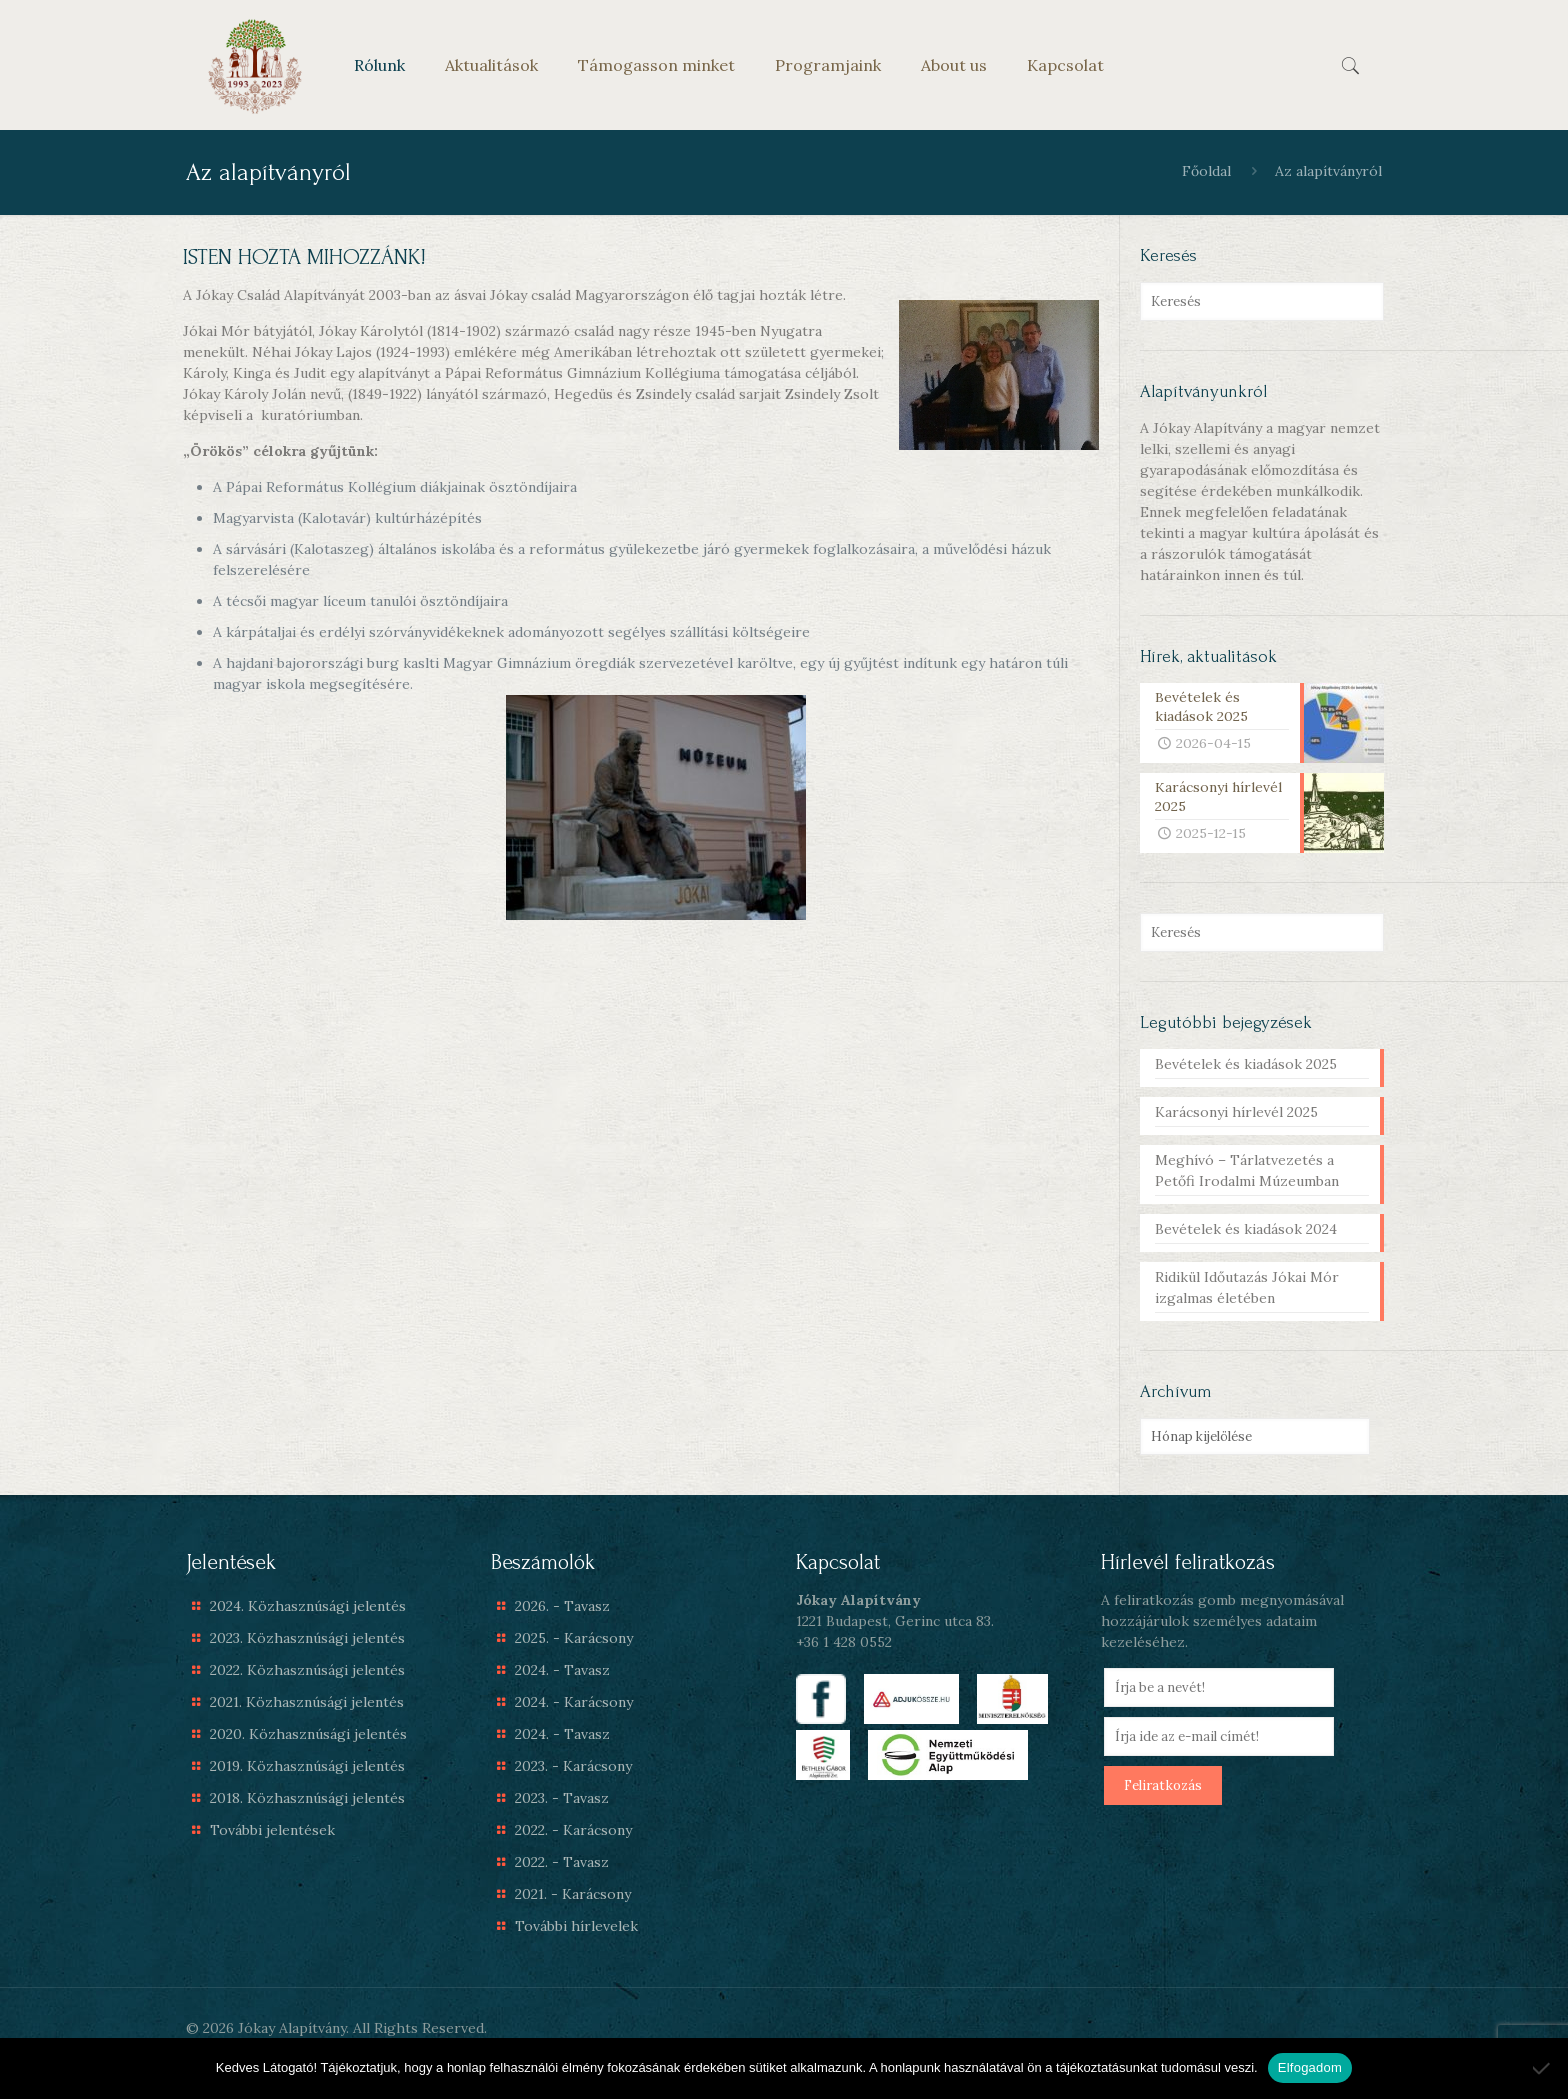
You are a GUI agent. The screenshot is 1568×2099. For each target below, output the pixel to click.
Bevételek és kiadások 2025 (1246, 1064)
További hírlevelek (576, 1926)
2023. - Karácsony (573, 1766)
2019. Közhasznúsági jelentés (307, 1766)
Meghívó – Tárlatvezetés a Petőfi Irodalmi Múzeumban (1247, 1170)
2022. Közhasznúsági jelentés (307, 1670)
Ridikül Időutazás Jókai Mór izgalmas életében (1247, 1287)
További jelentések (272, 1830)
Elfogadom (1310, 2067)
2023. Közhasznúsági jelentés (307, 1638)
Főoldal (1206, 171)
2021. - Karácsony (573, 1894)
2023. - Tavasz (562, 1798)
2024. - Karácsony (574, 1702)
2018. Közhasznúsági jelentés (307, 1798)
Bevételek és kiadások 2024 (1246, 1229)
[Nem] (1543, 2068)
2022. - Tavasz (562, 1862)
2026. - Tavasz (562, 1606)
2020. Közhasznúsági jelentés (308, 1734)
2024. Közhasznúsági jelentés (308, 1606)
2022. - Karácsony (573, 1830)
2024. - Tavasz (562, 1670)
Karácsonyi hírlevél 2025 (1236, 1112)
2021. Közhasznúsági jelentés (307, 1702)
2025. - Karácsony (574, 1638)
